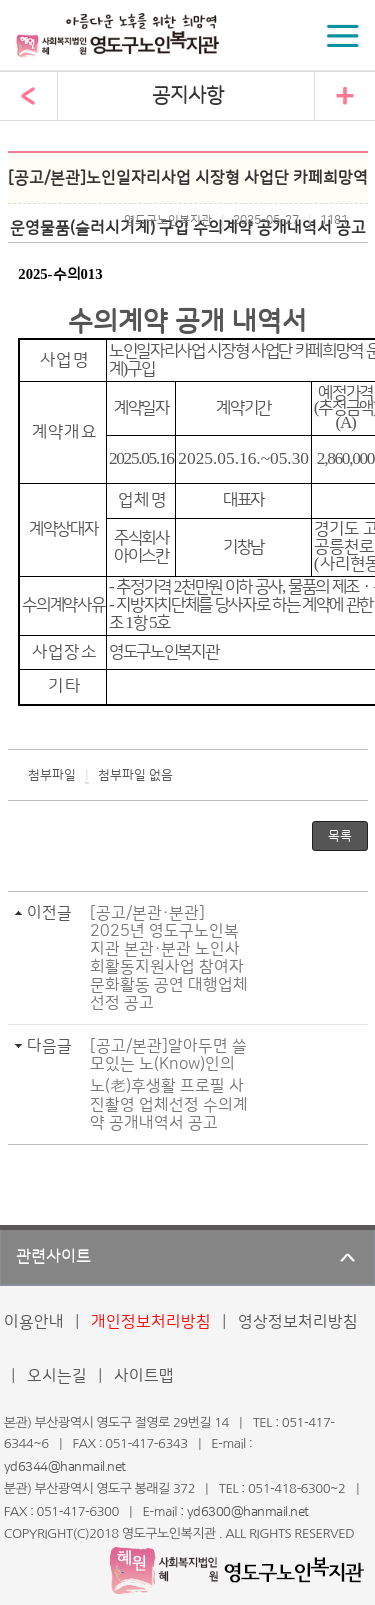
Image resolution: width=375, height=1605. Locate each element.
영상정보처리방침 (298, 1322)
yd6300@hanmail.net (248, 1512)
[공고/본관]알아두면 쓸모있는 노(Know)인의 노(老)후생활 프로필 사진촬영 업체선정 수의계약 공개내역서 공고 (169, 1084)
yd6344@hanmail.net (65, 1467)
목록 (340, 836)
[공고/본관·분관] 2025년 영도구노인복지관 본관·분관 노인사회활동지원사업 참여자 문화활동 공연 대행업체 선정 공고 (169, 958)
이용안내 (34, 1322)
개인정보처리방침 (151, 1322)
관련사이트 (53, 1257)
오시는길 (57, 1376)
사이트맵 (144, 1376)
